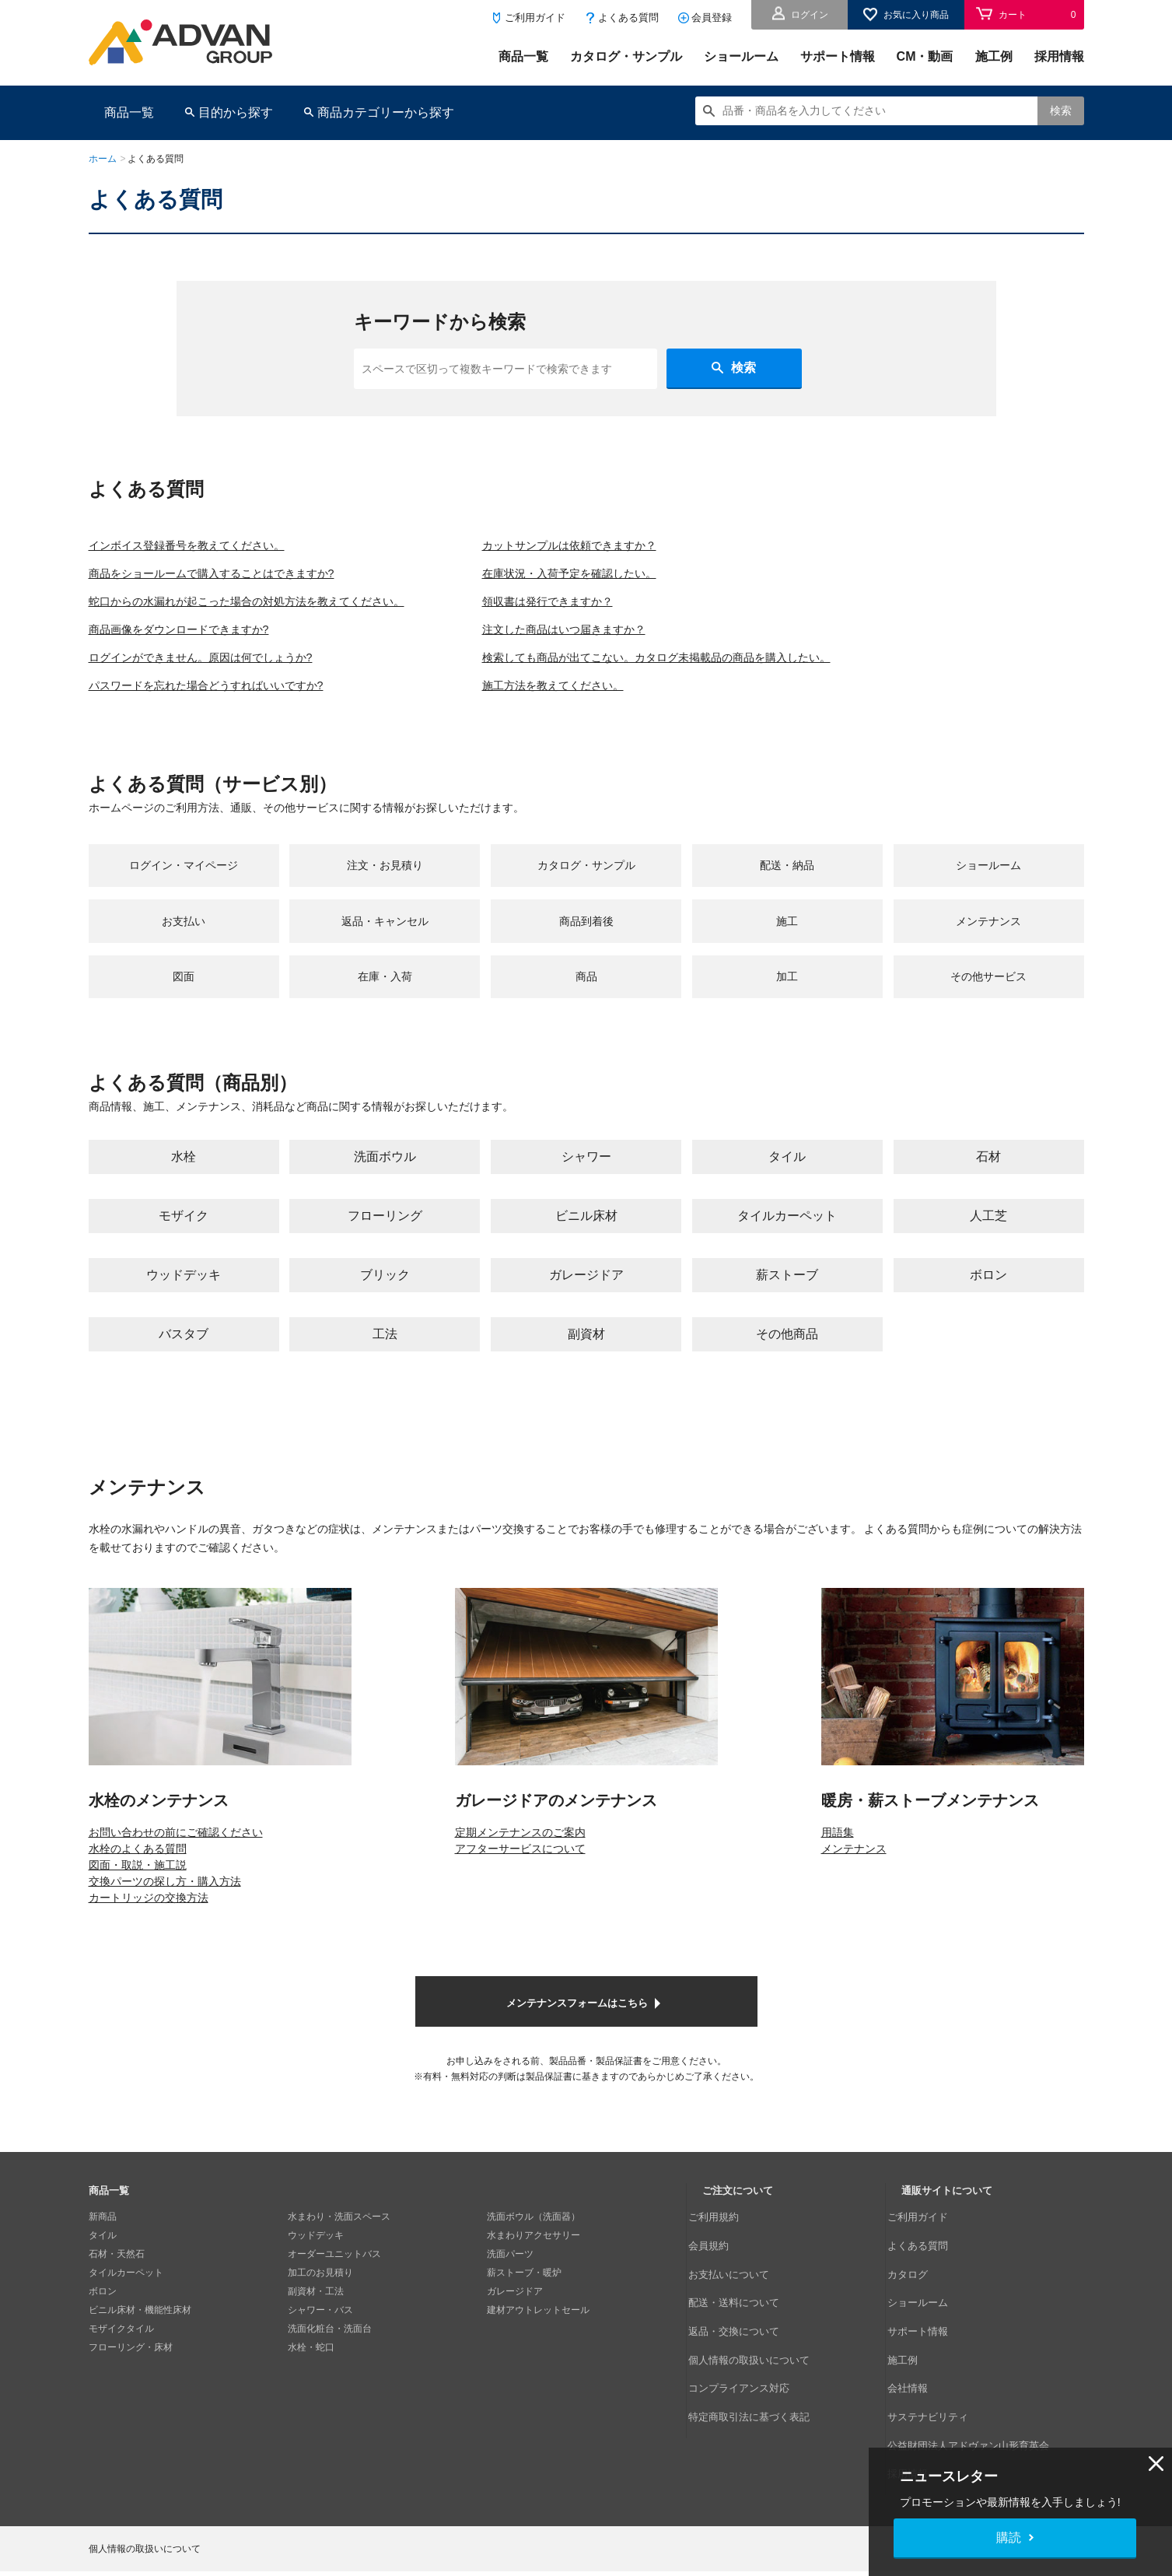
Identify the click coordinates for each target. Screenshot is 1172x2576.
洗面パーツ (510, 2279)
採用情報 (1059, 56)
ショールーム (741, 56)
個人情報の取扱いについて (758, 2335)
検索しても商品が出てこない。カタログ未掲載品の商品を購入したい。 (726, 657)
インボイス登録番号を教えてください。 (201, 545)
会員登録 (711, 17)
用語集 (837, 1857)
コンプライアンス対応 (749, 2354)
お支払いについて (739, 2279)
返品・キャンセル (385, 933)
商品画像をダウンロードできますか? (192, 629)
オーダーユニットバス (334, 2279)
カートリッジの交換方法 (148, 1922)
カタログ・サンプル (626, 56)
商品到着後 (586, 933)
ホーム (103, 158)
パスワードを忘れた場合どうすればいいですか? (223, 685)
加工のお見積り (320, 2298)
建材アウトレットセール (538, 2335)
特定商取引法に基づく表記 (758, 2372)
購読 (1008, 2537)
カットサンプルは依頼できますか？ (626, 545)
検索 (1061, 110)
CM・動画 (925, 56)
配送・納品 (787, 869)
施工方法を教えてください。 (608, 685)
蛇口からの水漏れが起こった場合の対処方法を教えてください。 (269, 601)
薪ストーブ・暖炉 (524, 2298)
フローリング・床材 (131, 2372)
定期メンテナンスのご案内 (520, 1857)
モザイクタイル (121, 2354)
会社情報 (920, 2354)
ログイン (809, 14)
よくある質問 (628, 17)
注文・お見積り (385, 869)
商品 (586, 997)
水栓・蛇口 (311, 2372)
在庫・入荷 (385, 997)
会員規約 (721, 2260)
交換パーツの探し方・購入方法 (165, 1906)
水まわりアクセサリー (533, 2260)
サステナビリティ (938, 2372)
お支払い (183, 933)
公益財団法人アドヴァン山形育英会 (976, 2391)
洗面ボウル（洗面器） (533, 2242)
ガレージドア (515, 2316)
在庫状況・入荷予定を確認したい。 (626, 573)
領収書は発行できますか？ (602, 601)
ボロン (103, 2316)
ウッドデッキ (316, 2260)
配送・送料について (744, 2298)
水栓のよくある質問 (138, 1873)
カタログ (920, 2279)
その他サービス (988, 997)
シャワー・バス (320, 2335)
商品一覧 (523, 56)
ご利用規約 (725, 2242)
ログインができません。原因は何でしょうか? (217, 657)
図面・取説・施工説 (138, 1890)
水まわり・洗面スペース (339, 2242)
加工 (787, 997)
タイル (103, 2260)
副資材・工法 (316, 2316)
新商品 (103, 2242)
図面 (183, 997)
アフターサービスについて (520, 1873)
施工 (787, 933)
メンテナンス (988, 933)
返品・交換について (744, 2316)
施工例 (994, 56)
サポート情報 (837, 56)
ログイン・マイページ (183, 869)
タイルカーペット (126, 2298)
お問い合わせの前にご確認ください (176, 1857)
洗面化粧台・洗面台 (330, 2354)
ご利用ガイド (535, 17)
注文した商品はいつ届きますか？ (620, 629)
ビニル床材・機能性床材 (140, 2335)
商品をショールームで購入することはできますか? (229, 573)
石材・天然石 (117, 2279)
